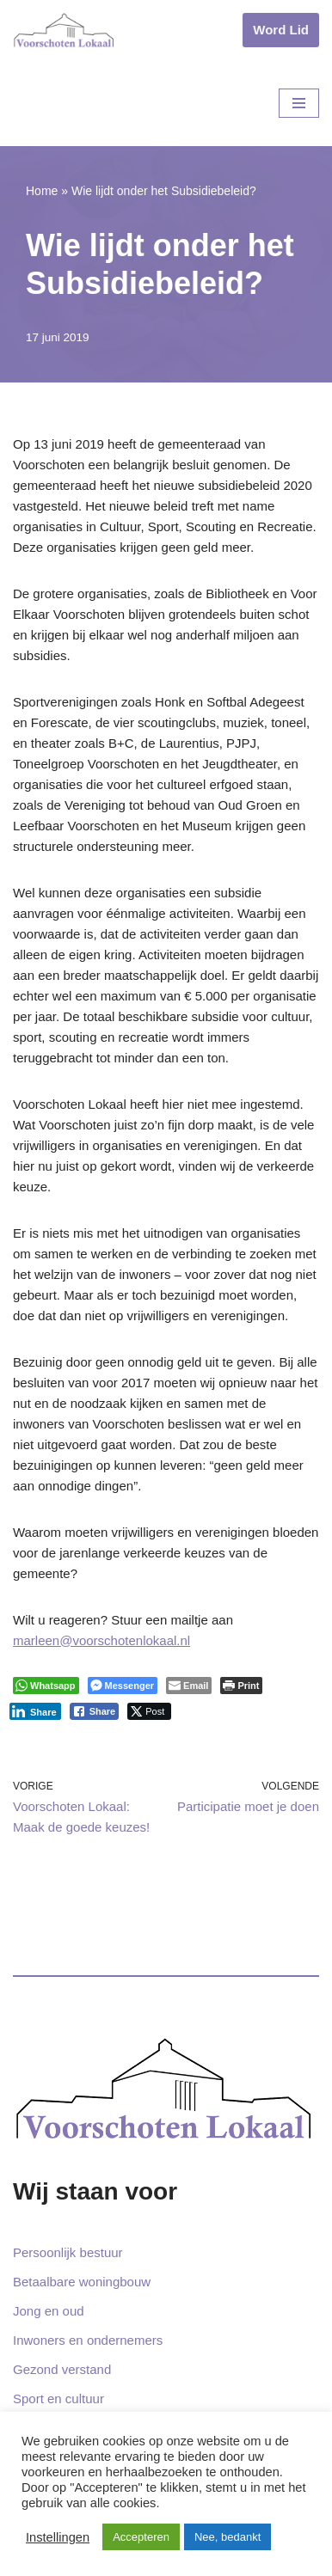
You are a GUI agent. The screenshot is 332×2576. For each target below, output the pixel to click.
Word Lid (281, 29)
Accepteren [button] (141, 2536)
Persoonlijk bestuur (68, 2252)
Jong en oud (48, 2311)
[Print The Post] (241, 1685)
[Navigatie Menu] (299, 103)
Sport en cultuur (58, 2398)
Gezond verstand (62, 2369)
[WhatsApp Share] (46, 1685)
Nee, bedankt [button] (227, 2536)
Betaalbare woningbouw (82, 2281)
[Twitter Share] (149, 1711)
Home (42, 191)
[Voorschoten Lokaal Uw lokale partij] (64, 30)
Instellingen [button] (57, 2537)
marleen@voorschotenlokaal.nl (101, 1640)
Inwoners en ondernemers (88, 2340)
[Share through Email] (189, 1685)
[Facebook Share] (95, 1711)
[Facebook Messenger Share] (122, 1685)
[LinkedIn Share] (35, 1711)
